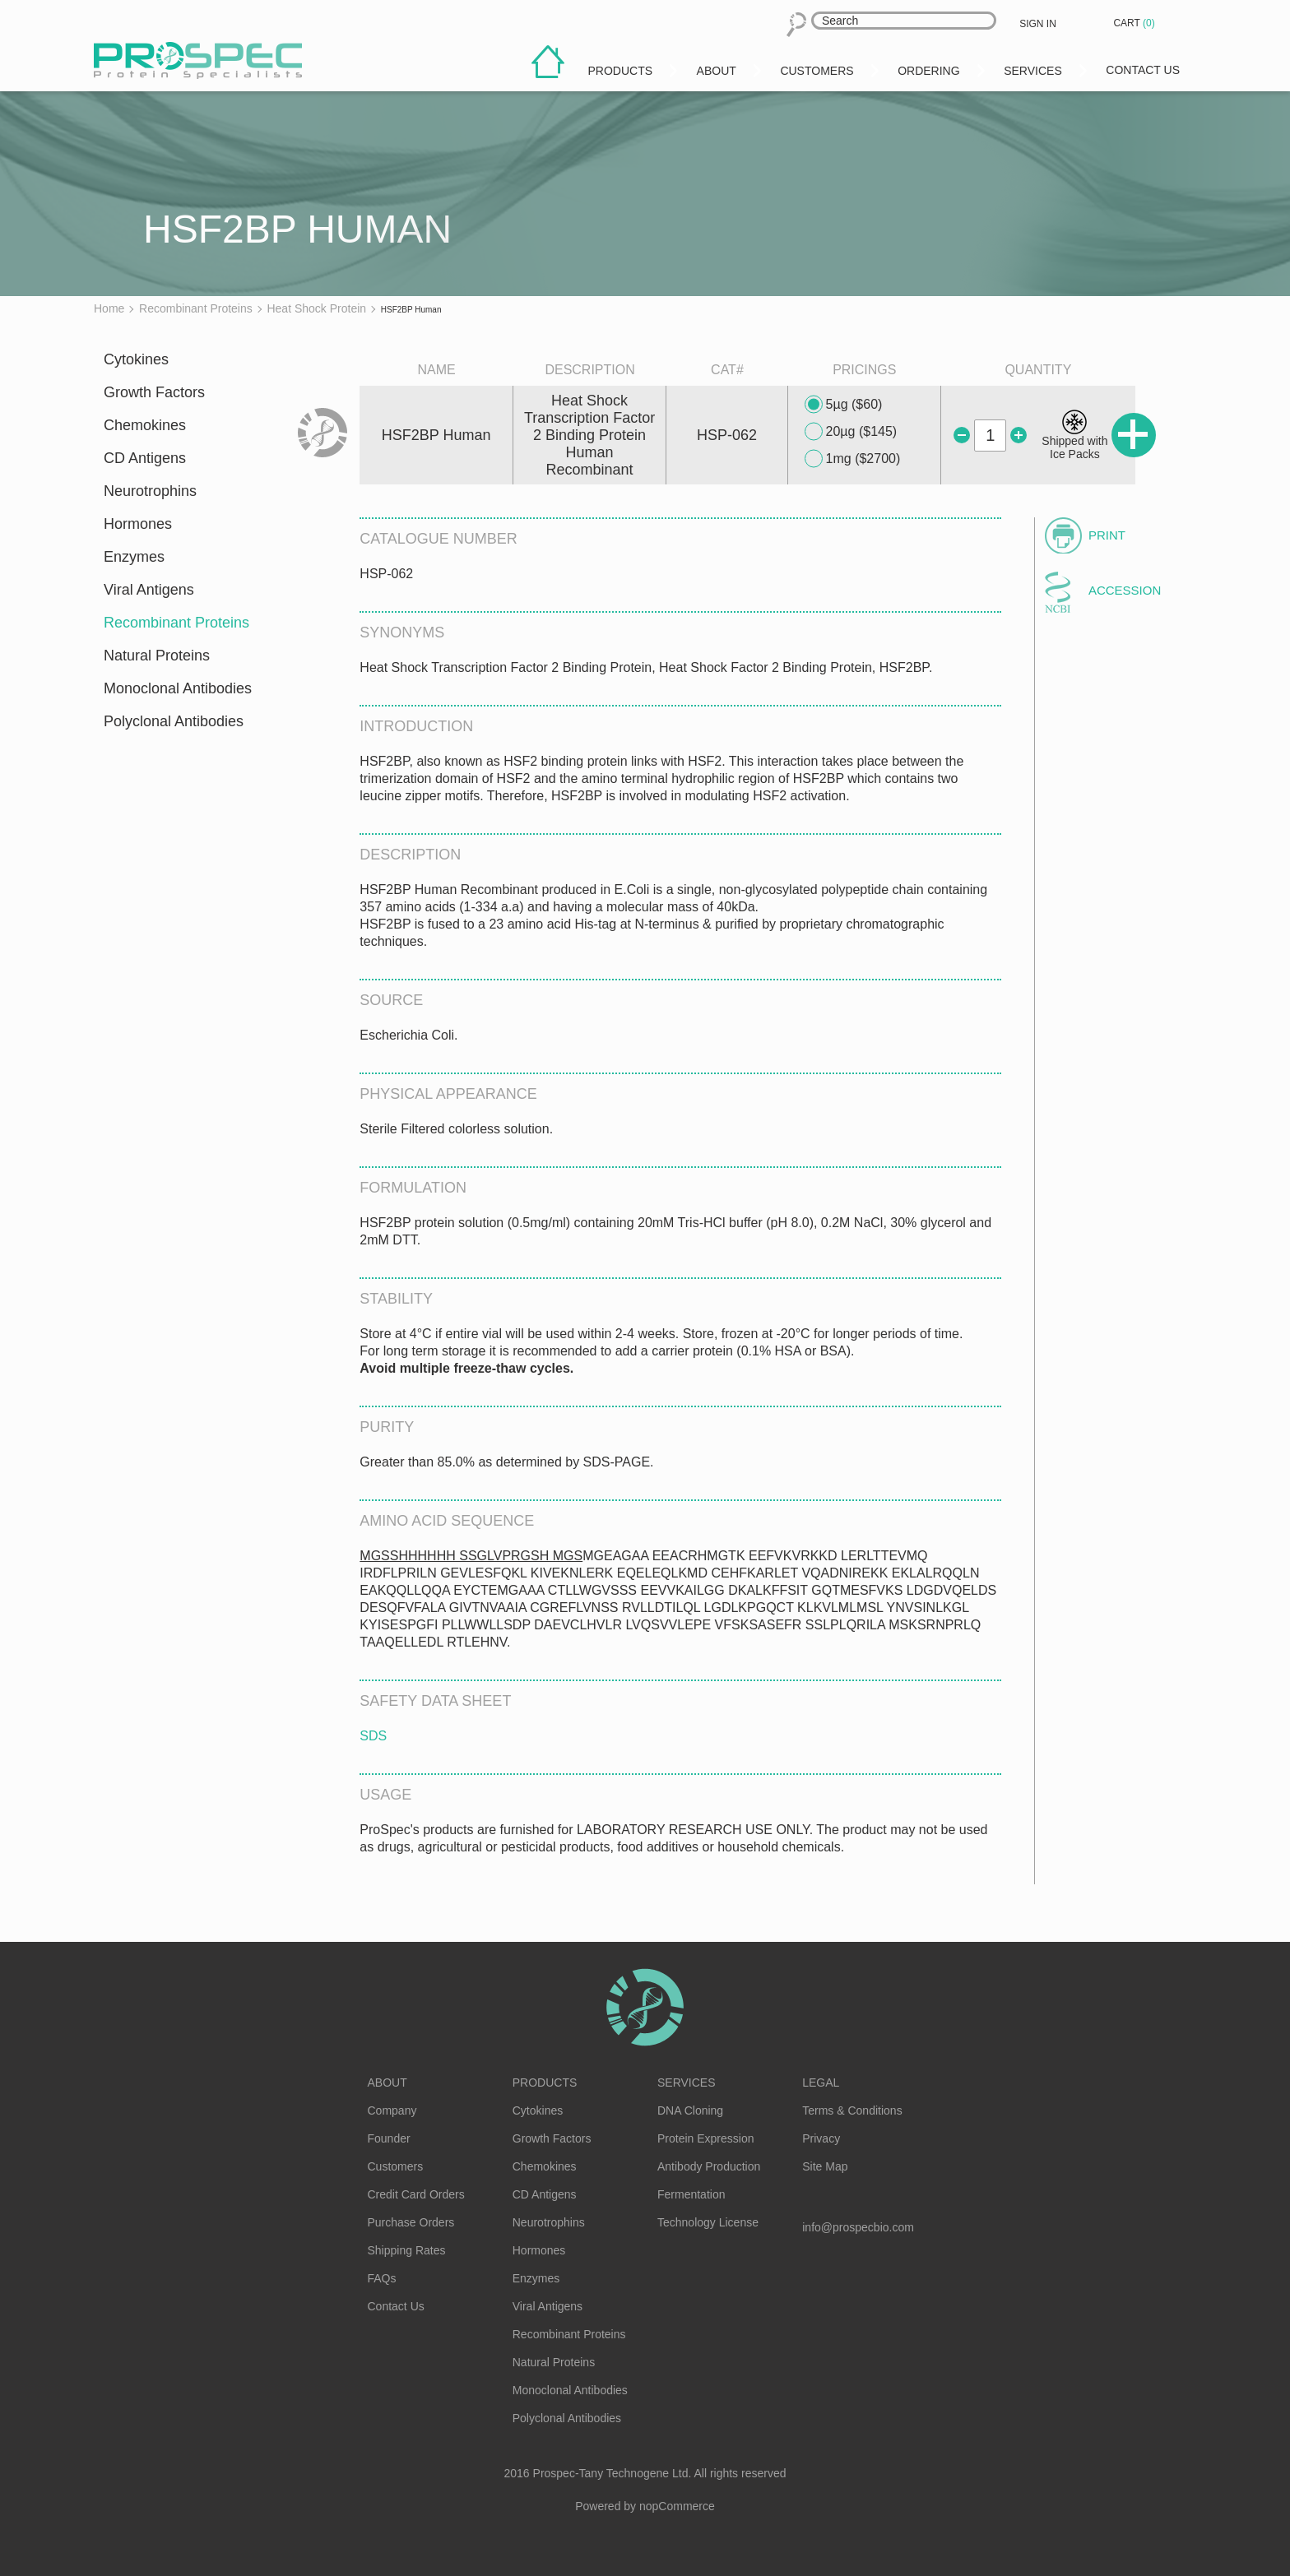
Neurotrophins (150, 491)
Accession (1124, 590)
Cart (1135, 23)
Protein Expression (705, 2138)
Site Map (824, 2166)
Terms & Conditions (852, 2110)
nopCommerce (677, 2506)
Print (1106, 535)
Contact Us (396, 2306)
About (387, 2082)
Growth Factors (154, 392)
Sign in (1037, 24)
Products (545, 2082)
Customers (396, 2166)
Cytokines (136, 359)
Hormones (138, 524)
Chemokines (145, 425)
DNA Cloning (690, 2110)
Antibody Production (708, 2166)
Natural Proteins (157, 655)
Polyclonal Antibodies (174, 721)
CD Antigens (145, 458)
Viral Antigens (149, 589)
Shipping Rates (407, 2250)
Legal (820, 2082)
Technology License (708, 2222)
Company (392, 2110)
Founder (389, 2138)
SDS (373, 1736)
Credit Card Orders (416, 2194)
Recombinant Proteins (176, 622)
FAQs (382, 2278)
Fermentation (691, 2194)
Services (686, 2082)
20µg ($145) (851, 432)
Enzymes (134, 557)
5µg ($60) (844, 405)
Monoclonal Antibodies (178, 688)
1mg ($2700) (853, 459)
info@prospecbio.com (858, 2227)
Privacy (821, 2138)
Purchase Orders (411, 2222)
